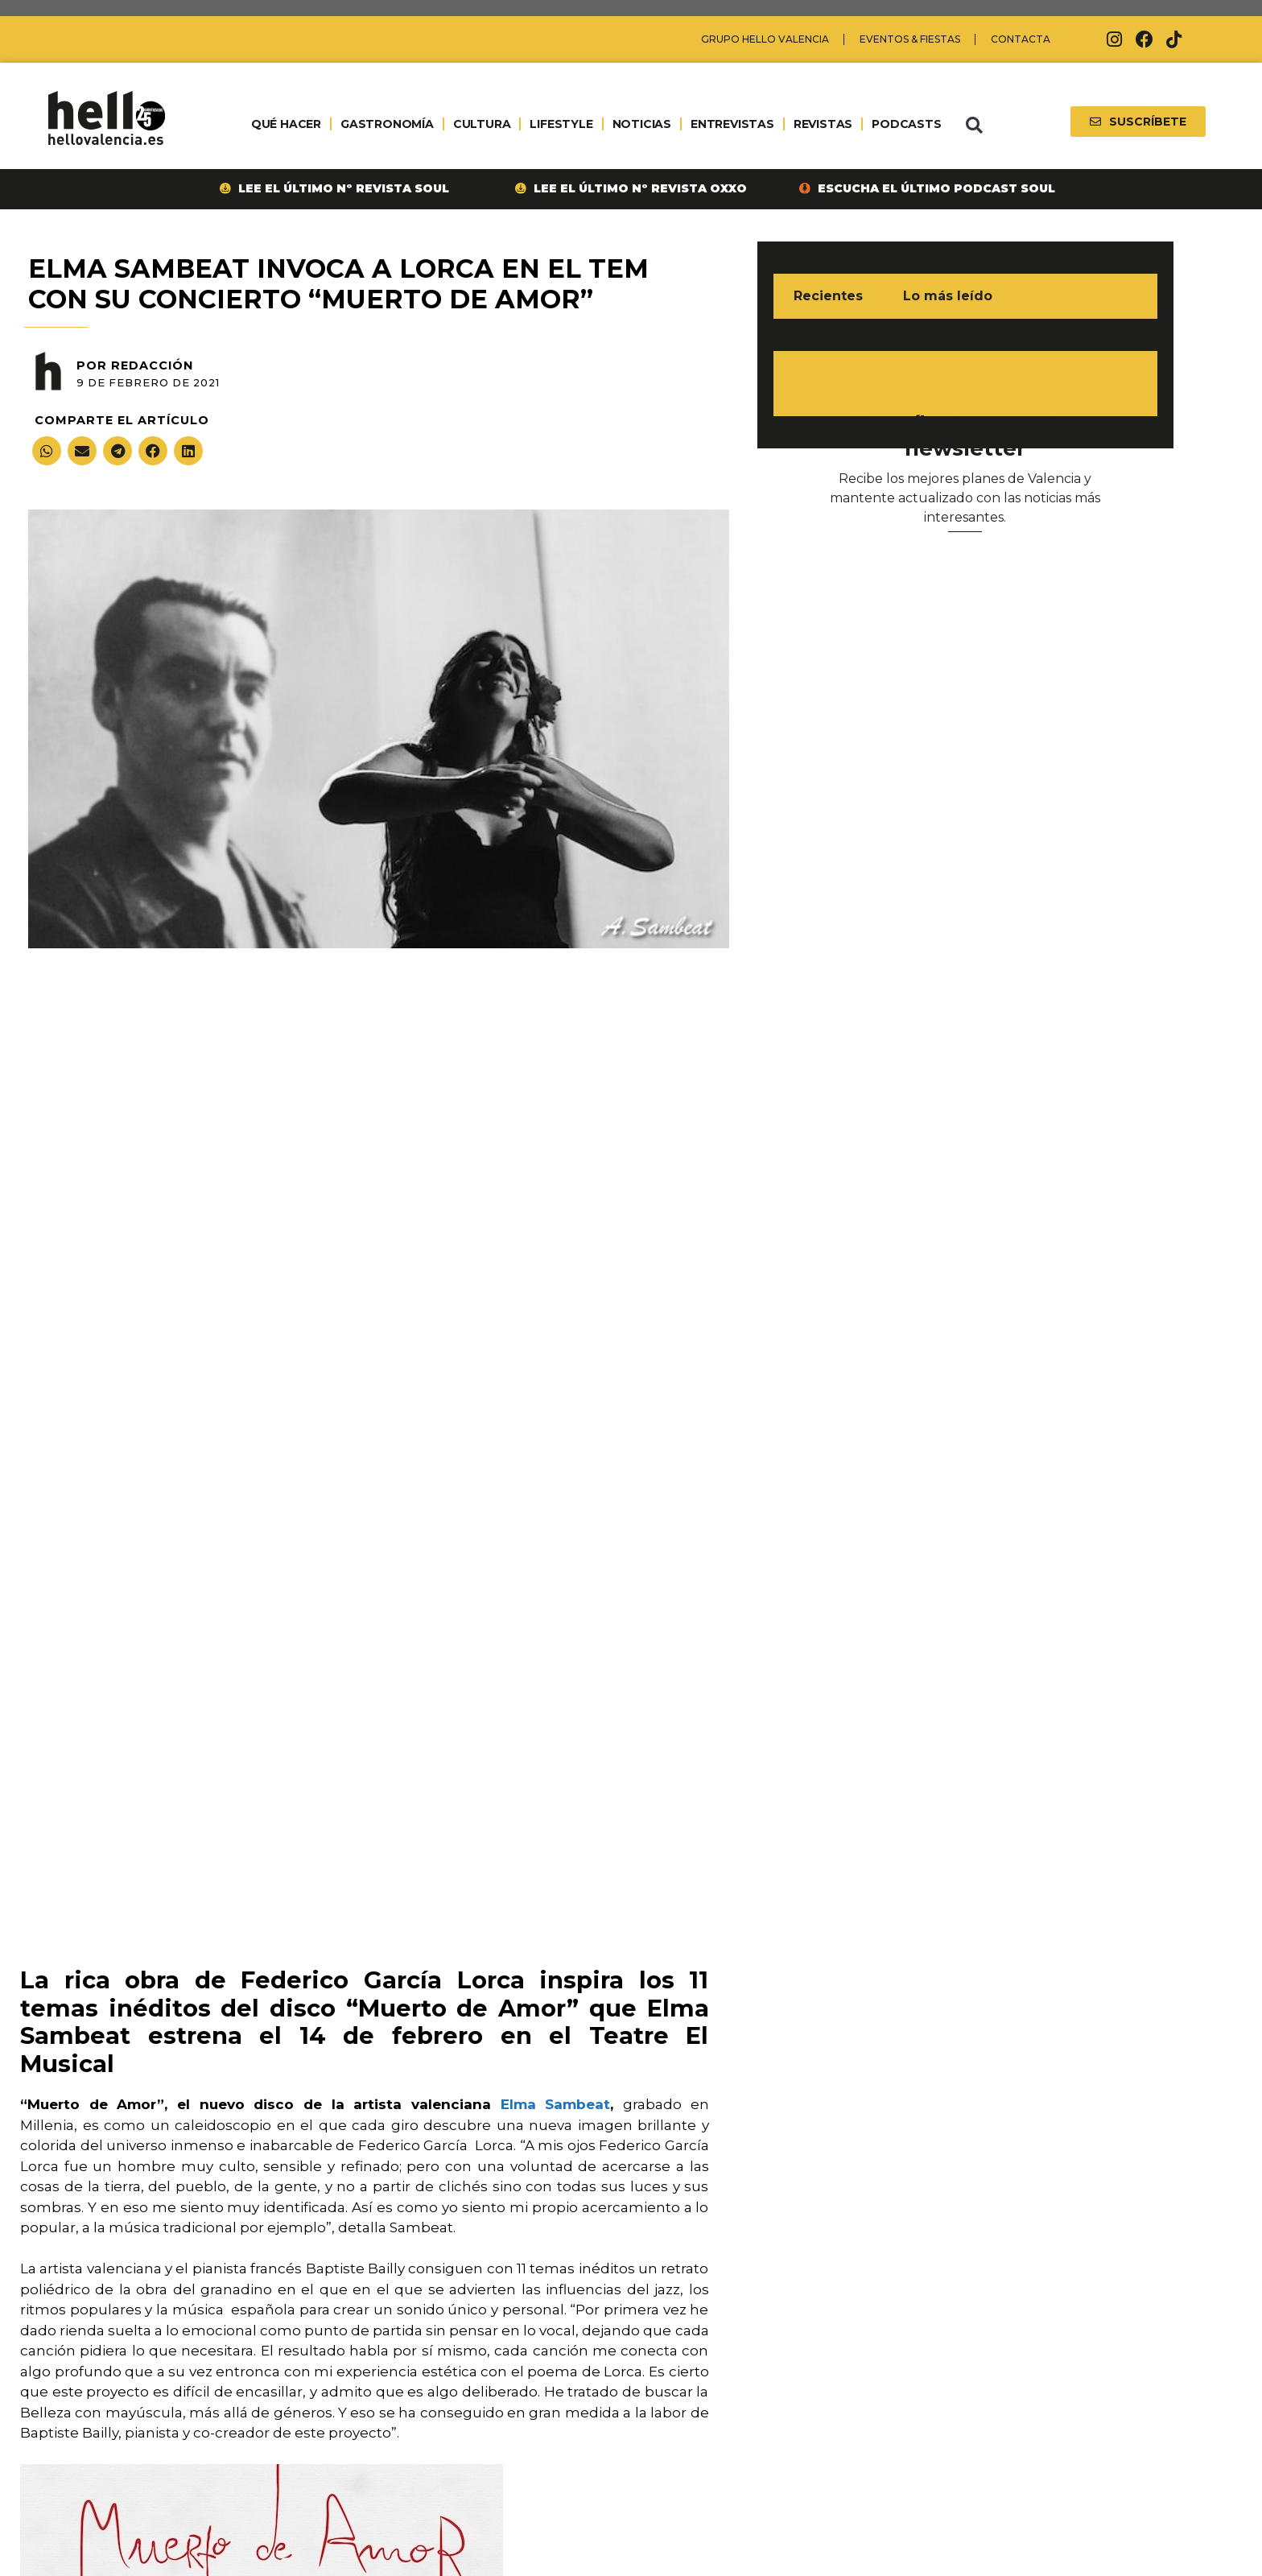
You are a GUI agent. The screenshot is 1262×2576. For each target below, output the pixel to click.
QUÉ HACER (286, 124)
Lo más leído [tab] (947, 295)
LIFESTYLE (561, 124)
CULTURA (482, 124)
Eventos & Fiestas (910, 39)
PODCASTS (906, 124)
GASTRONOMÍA (387, 124)
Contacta (1020, 39)
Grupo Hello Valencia (765, 39)
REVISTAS (823, 124)
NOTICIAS (641, 124)
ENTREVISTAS (732, 124)
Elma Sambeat (556, 2104)
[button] (974, 125)
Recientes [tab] (828, 295)
